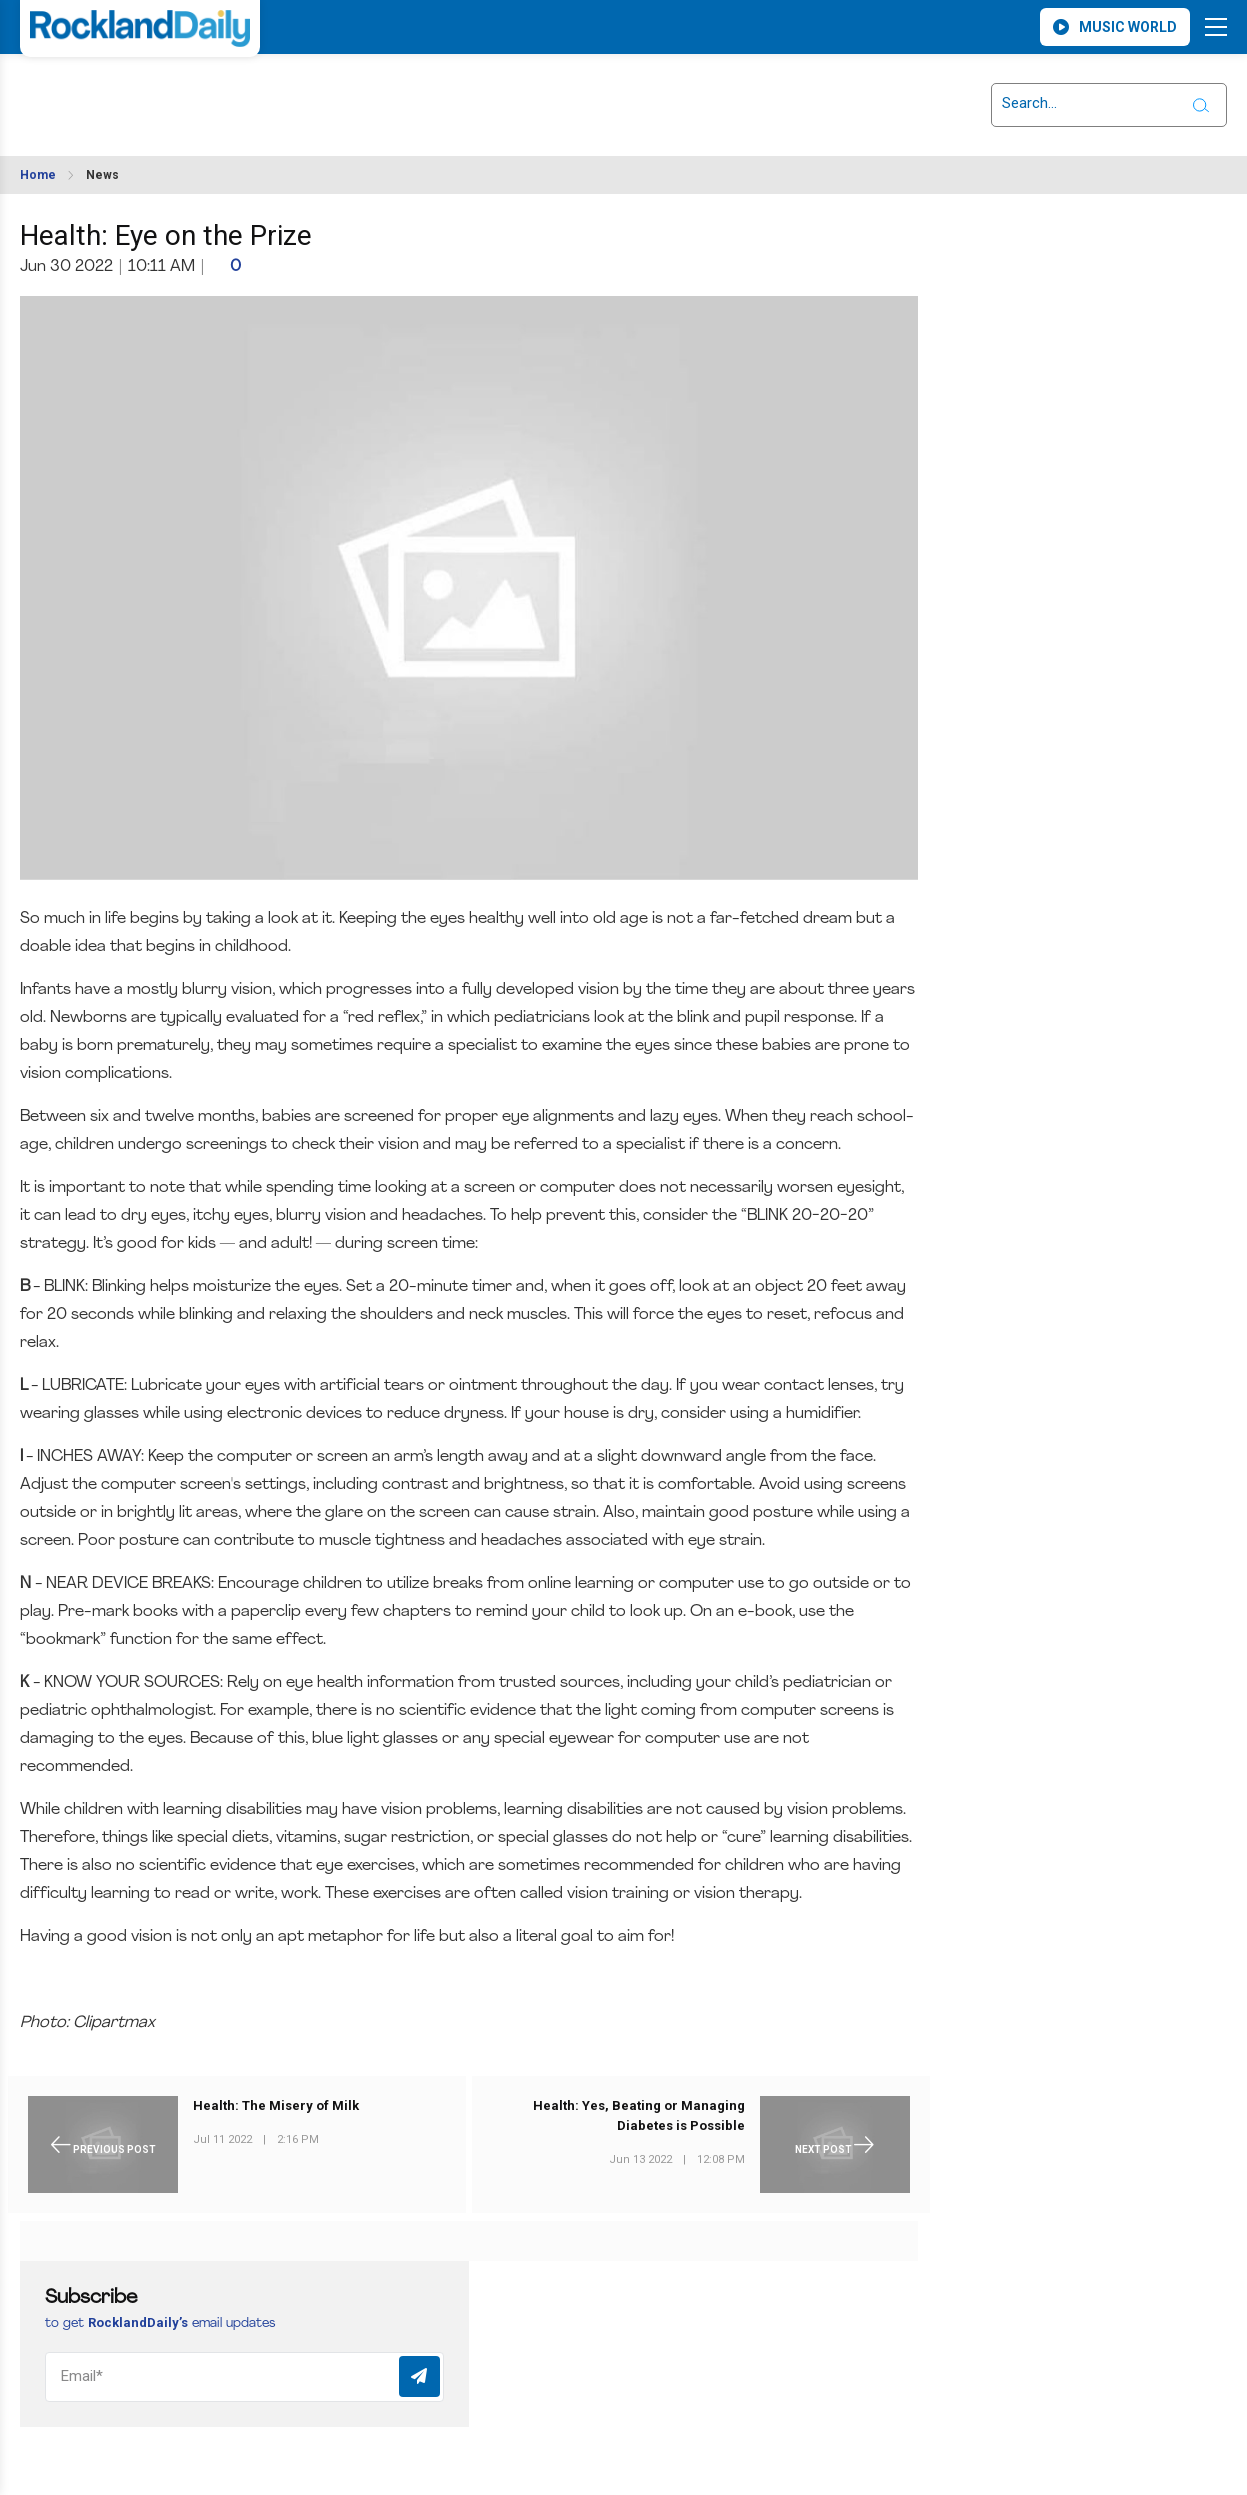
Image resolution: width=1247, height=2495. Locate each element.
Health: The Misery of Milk (276, 2105)
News (102, 175)
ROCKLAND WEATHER (197, 93)
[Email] (244, 2377)
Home (38, 175)
